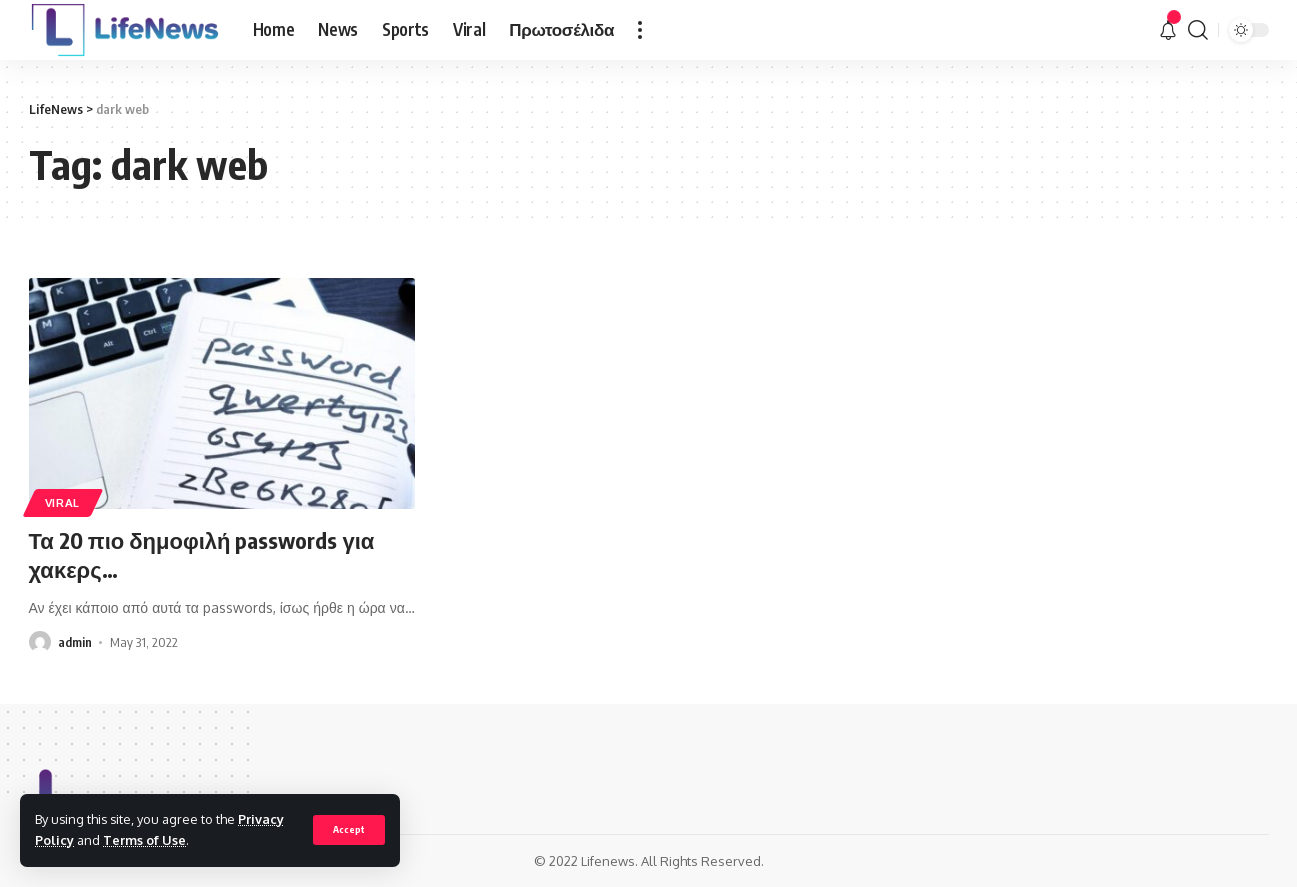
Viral (63, 502)
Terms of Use (144, 840)
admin (75, 642)
